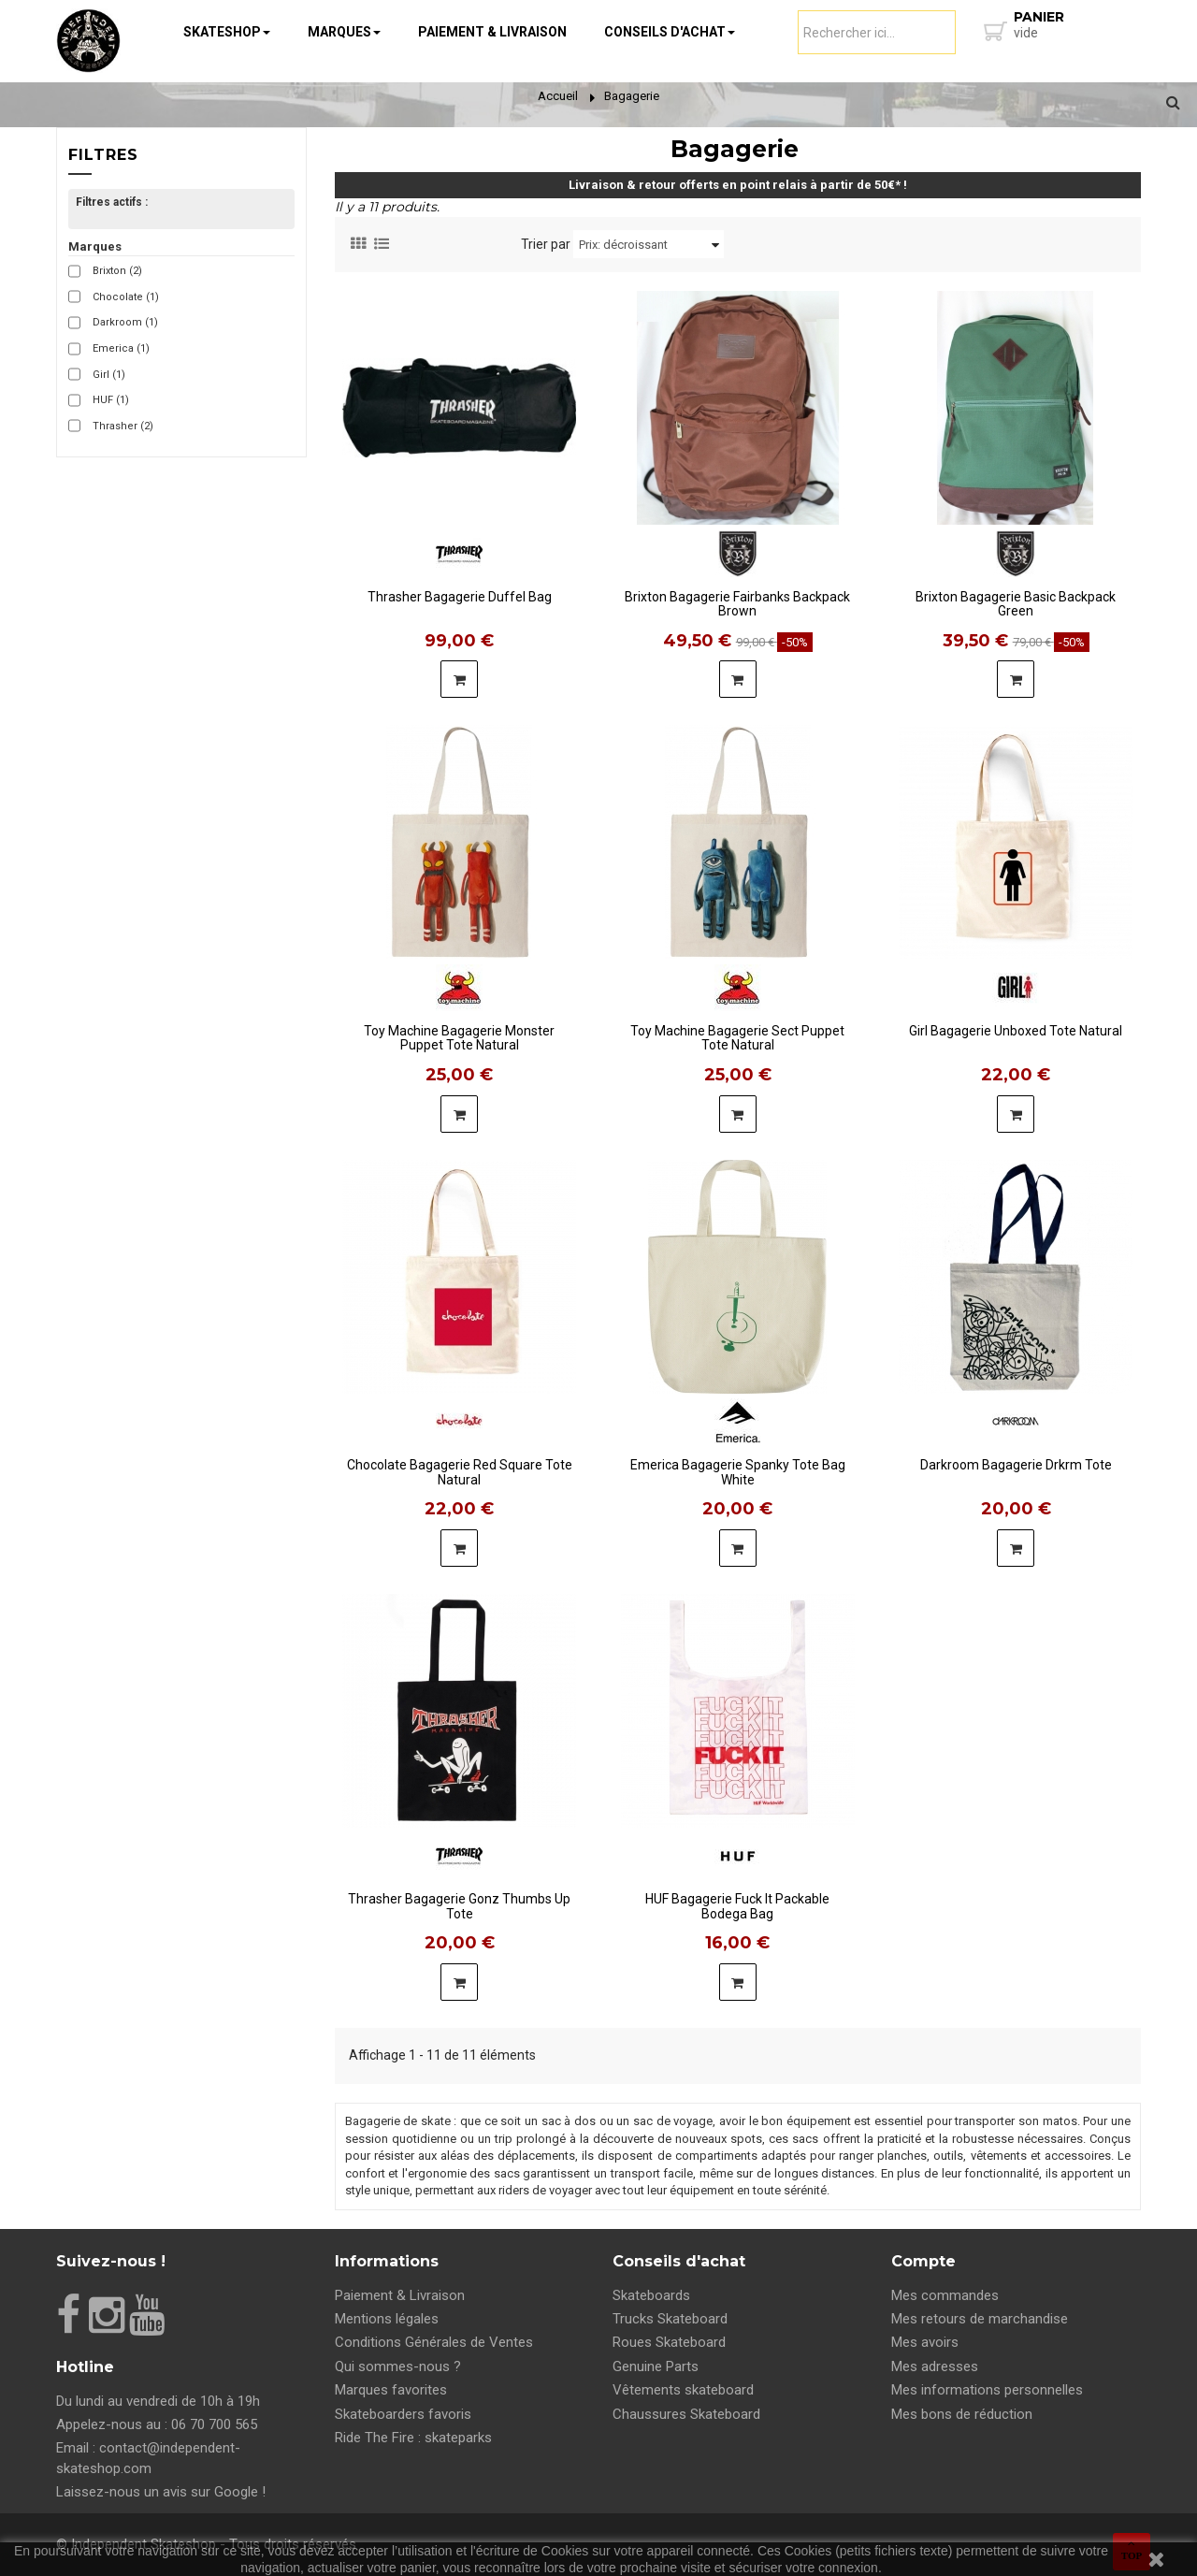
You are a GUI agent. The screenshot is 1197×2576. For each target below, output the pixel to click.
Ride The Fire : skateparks (413, 2437)
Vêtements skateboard (683, 2389)
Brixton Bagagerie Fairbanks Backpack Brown (737, 598)
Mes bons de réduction (961, 2414)
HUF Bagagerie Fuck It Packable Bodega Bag (737, 1900)
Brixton (117, 271)
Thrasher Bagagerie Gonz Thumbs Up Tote (459, 1900)
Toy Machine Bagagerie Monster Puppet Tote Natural (459, 1032)
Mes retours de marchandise (979, 2318)
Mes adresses (934, 2366)
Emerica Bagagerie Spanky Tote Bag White (737, 1466)
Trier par (545, 244)
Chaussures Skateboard (686, 2414)
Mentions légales (387, 2318)
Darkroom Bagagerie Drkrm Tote (1016, 1465)
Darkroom (125, 322)
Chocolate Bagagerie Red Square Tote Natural (459, 1466)
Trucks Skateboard (670, 2318)
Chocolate (126, 297)
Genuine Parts (656, 2366)
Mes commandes (945, 2295)
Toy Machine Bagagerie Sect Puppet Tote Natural (737, 1032)
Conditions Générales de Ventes (434, 2342)
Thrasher (123, 426)
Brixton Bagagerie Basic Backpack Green (1016, 598)
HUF (111, 400)
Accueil (558, 96)
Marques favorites (391, 2389)
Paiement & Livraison (400, 2295)
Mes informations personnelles (987, 2389)
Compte (923, 2261)
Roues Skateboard (669, 2342)
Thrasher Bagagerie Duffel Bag (460, 597)
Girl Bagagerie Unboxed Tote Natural (1015, 1031)
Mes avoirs (925, 2342)
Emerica (121, 348)
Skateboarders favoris (403, 2414)
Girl (109, 375)
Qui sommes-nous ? (398, 2366)
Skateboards (651, 2295)
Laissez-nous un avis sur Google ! (161, 2491)
